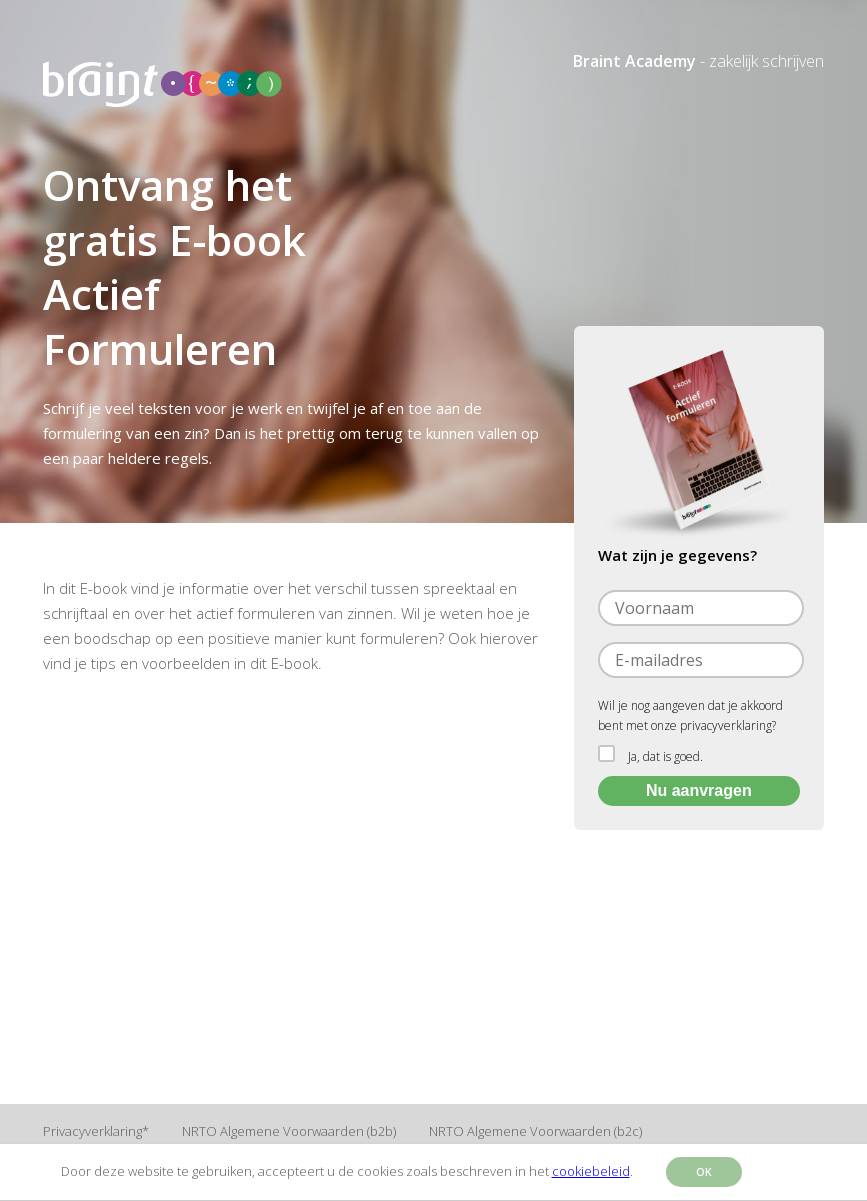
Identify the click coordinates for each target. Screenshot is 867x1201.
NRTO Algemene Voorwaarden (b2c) (535, 1131)
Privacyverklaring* (96, 1131)
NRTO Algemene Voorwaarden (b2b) (289, 1131)
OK (704, 1172)
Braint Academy (634, 61)
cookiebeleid (591, 1171)
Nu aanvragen (699, 790)
